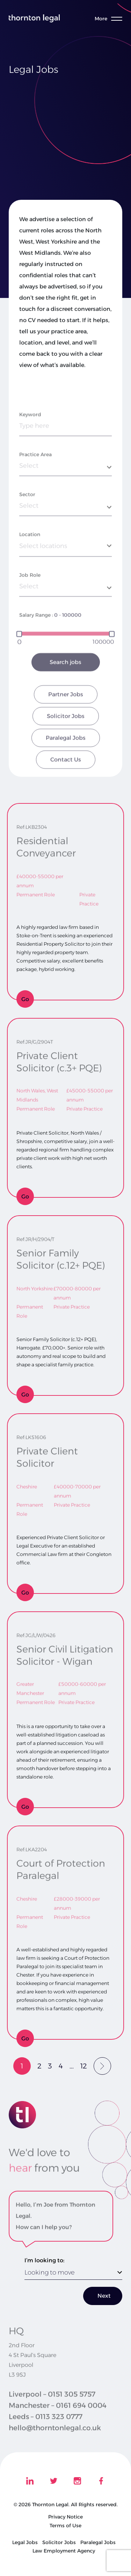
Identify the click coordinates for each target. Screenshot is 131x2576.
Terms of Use (65, 2525)
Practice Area (35, 487)
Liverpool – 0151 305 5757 (52, 2404)
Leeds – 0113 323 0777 (45, 2427)
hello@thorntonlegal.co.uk (55, 2438)
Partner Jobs (65, 727)
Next (104, 2295)
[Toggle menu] (111, 18)
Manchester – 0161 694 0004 (58, 2416)
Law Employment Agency (63, 2551)
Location (29, 567)
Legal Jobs (25, 2542)
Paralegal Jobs (66, 770)
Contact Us (65, 792)
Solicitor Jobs (66, 749)
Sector (27, 527)
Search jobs (65, 695)
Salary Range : (36, 648)
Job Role (30, 608)
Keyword (30, 447)
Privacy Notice (65, 2517)
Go (25, 999)
